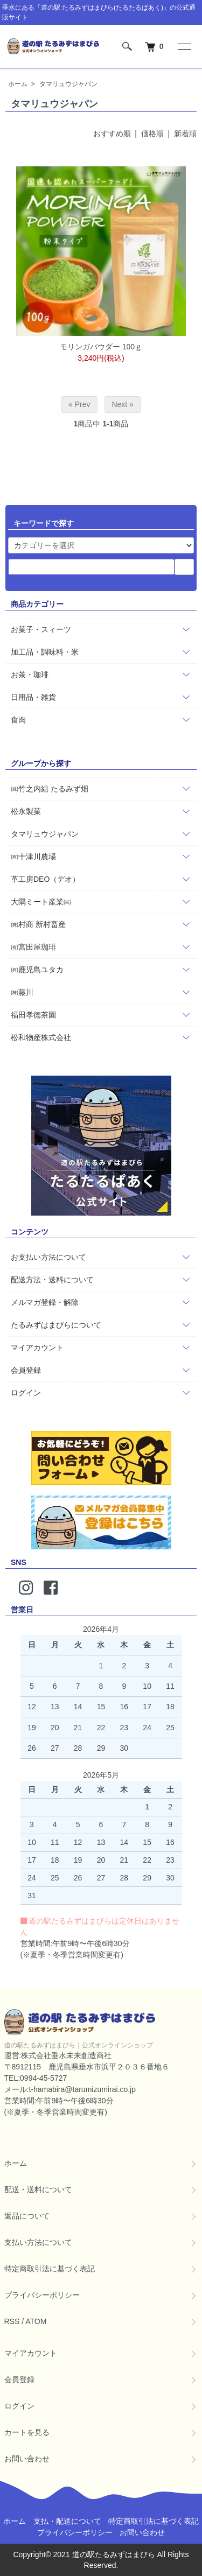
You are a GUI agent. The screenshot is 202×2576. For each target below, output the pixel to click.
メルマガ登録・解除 (45, 1302)
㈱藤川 (22, 992)
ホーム (17, 84)
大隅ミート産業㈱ (41, 901)
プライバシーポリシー (42, 2295)
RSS (12, 2321)
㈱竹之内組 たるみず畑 (49, 788)
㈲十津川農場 (33, 856)
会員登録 (26, 1370)
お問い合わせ (27, 2458)
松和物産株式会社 (41, 1037)
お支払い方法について (48, 1257)
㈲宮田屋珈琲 (33, 947)
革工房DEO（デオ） (45, 879)
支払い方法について (38, 2242)
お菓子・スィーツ (41, 629)
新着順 (185, 133)
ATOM (35, 2321)
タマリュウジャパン (68, 84)
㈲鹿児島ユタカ (37, 969)
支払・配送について (67, 2521)
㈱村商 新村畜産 (38, 924)
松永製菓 (26, 811)
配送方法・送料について (52, 1279)
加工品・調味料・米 (45, 652)
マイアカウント (37, 1347)
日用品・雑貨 (33, 697)
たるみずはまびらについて (56, 1325)
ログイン (26, 1392)
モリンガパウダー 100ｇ (101, 346)
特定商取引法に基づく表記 (49, 2268)
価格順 (152, 133)
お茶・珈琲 (29, 674)
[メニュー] (184, 46)
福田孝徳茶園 (33, 1014)
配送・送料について (38, 2189)
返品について (27, 2216)
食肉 (18, 719)
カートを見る (27, 2432)
